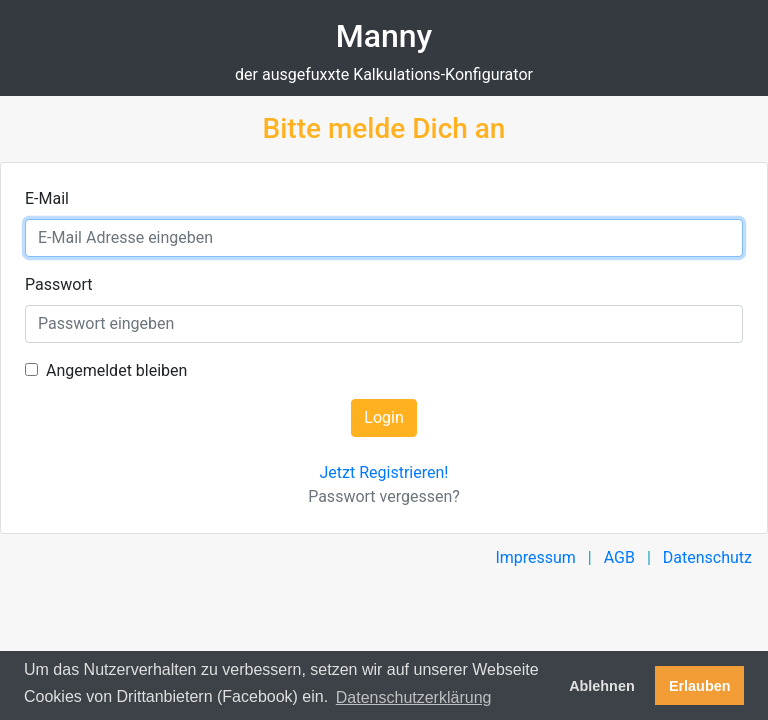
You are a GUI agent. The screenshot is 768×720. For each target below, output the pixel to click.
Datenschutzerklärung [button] (414, 697)
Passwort (58, 284)
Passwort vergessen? (384, 496)
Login (383, 417)
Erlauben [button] (700, 686)
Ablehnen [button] (602, 686)
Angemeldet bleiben (116, 370)
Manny (384, 36)
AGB (619, 557)
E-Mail (47, 198)
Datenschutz (707, 557)
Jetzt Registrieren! (384, 472)
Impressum (535, 557)
